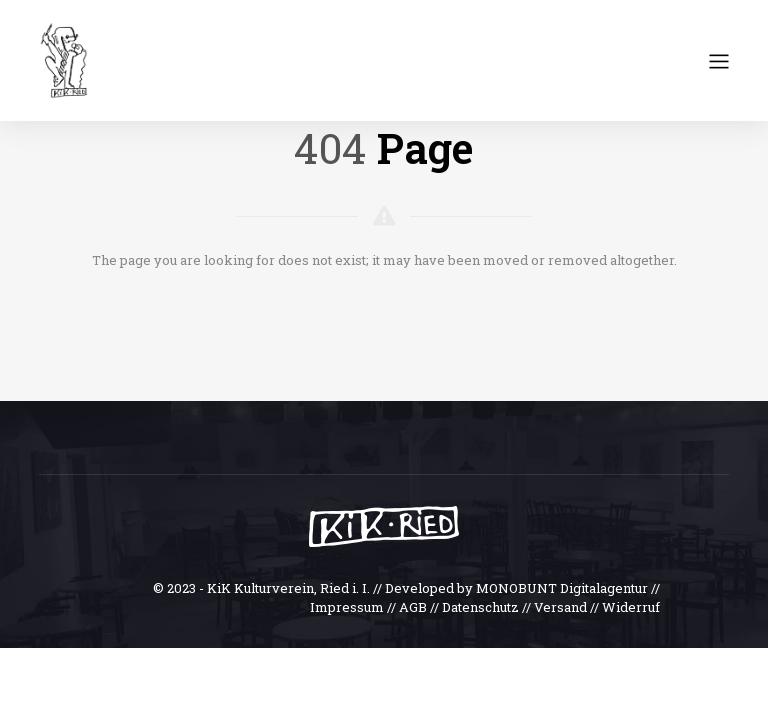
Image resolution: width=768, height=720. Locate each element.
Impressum (347, 607)
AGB (413, 607)
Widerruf (631, 607)
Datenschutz (480, 607)
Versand (560, 607)
